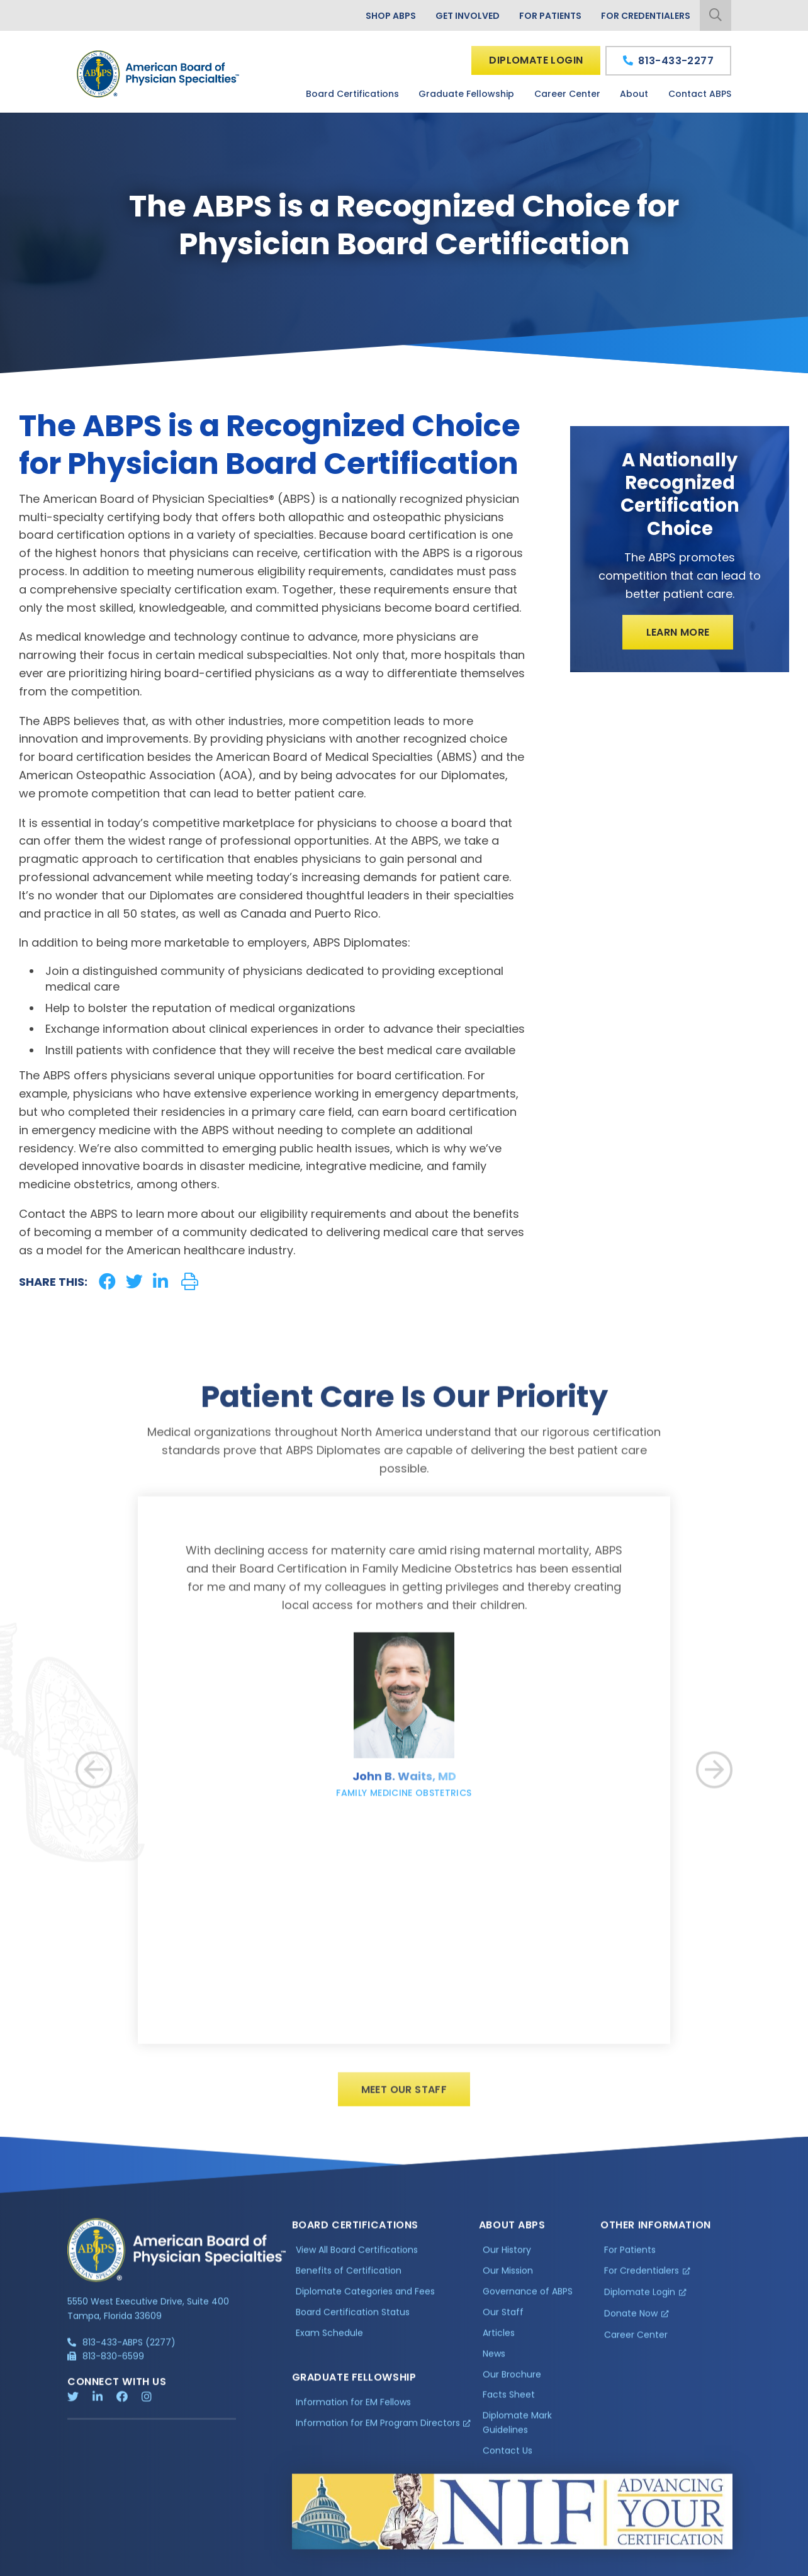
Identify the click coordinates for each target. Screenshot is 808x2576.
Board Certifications (352, 93)
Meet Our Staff (404, 2098)
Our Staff (503, 2321)
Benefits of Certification (348, 2279)
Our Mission (508, 2279)
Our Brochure (512, 2382)
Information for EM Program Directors (378, 2431)
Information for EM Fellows (353, 2411)
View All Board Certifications (357, 2259)
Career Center (567, 93)
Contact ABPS (699, 93)
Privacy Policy (99, 2565)
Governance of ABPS (528, 2300)
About (634, 93)
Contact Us (507, 2459)
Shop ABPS (391, 15)
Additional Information (181, 2565)
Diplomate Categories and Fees (365, 2300)
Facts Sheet (509, 2403)
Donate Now (631, 2322)
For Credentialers (645, 15)
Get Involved (467, 15)
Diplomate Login (536, 60)
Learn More (678, 632)
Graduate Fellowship (466, 93)
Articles (499, 2342)
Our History (507, 2259)
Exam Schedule (329, 2342)
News (494, 2362)
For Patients (550, 15)
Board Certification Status (353, 2321)
